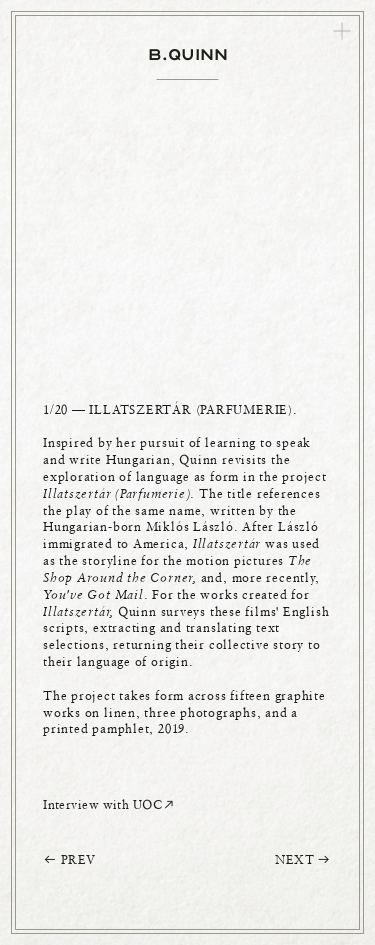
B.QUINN (188, 54)
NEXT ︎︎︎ (303, 859)
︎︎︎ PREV (69, 859)
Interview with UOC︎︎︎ (109, 804)
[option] (187, 445)
